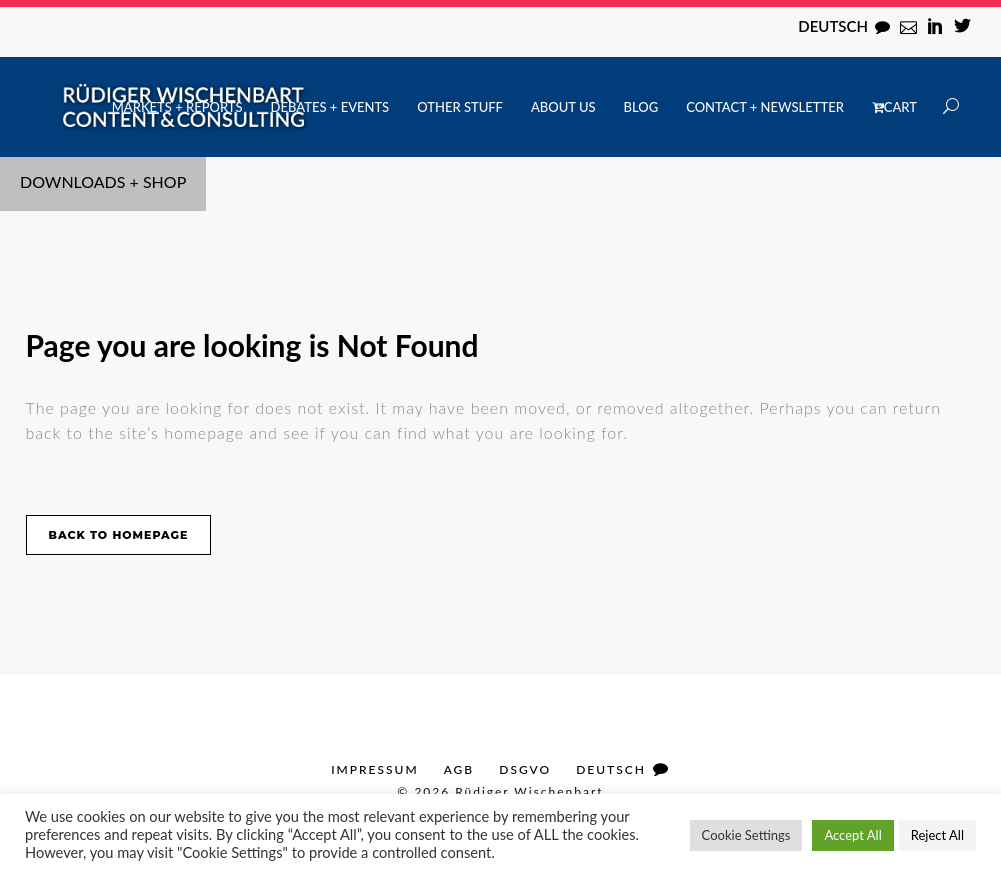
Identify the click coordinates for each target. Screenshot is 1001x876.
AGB (459, 769)
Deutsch (833, 26)
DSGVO (525, 769)
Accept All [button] (852, 835)
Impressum (374, 769)
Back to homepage (119, 535)
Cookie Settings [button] (746, 835)
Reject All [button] (937, 835)
